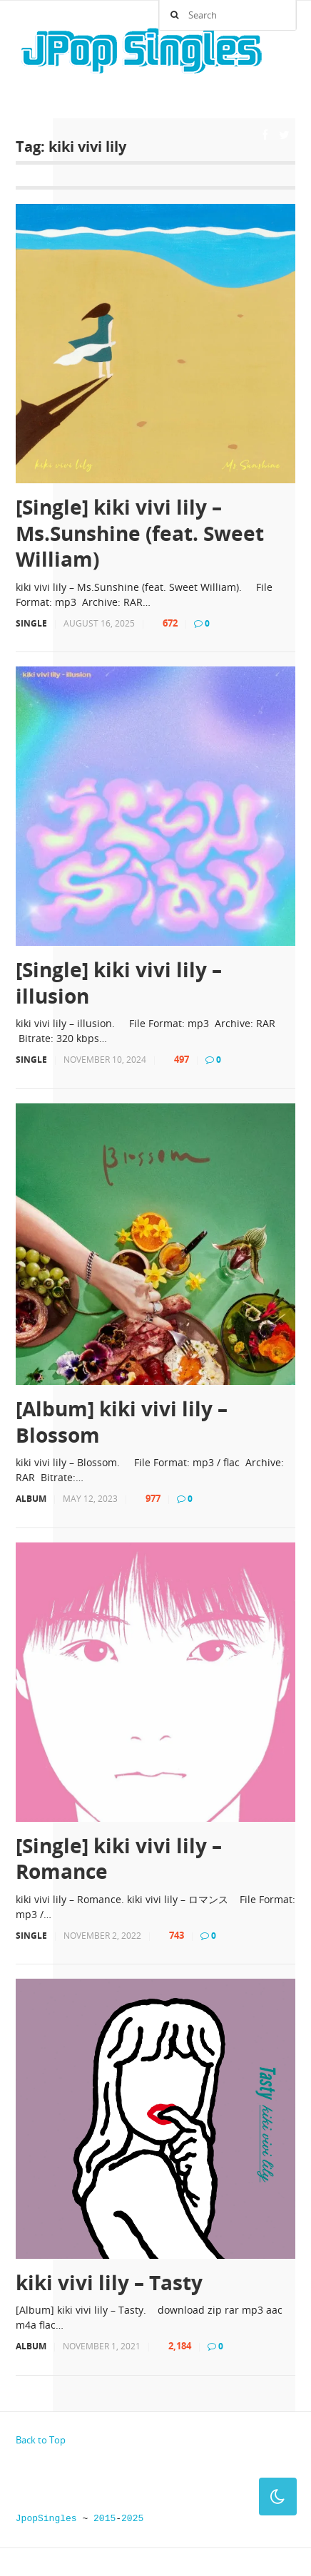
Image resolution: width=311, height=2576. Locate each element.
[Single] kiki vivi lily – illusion (119, 983)
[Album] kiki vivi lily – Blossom (122, 1422)
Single (31, 623)
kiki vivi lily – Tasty (109, 2282)
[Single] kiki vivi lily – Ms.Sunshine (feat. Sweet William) (140, 533)
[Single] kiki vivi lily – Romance (119, 1859)
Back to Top (41, 2439)
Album (31, 1499)
